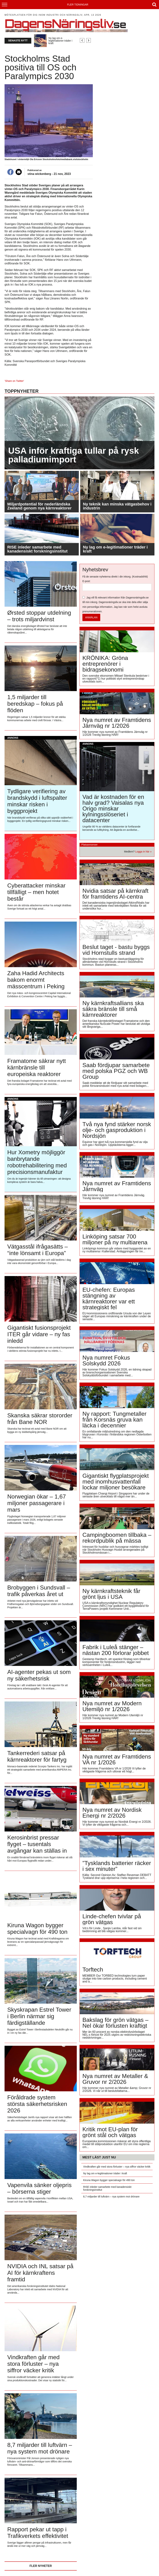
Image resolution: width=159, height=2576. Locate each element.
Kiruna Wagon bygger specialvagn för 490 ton (109, 2180)
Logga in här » (143, 851)
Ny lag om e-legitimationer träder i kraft (105, 2173)
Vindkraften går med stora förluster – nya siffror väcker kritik (116, 2166)
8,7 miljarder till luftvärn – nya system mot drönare (111, 2196)
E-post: (86, 581)
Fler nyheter (40, 2565)
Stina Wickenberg (39, 173)
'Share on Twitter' (14, 380)
